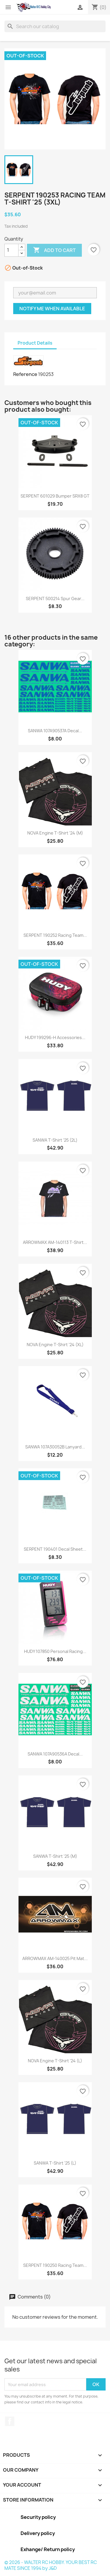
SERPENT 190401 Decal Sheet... (55, 1549)
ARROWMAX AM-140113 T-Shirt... (55, 1242)
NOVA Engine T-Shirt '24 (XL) (55, 1344)
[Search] (55, 26)
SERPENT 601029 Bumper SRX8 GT (55, 496)
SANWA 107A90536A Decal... (55, 1754)
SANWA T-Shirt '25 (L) (55, 2163)
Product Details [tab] (35, 343)
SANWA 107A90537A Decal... (55, 730)
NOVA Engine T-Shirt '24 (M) (55, 833)
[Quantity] (11, 250)
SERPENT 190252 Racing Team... (55, 935)
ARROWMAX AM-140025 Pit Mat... (55, 1958)
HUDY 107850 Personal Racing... (55, 1651)
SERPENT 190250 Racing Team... (55, 2265)
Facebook (9, 2421)
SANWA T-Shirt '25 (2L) (55, 1140)
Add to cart (54, 250)
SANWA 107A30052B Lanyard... (55, 1447)
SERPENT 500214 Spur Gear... (55, 598)
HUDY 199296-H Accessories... (55, 1037)
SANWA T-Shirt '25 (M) (55, 1856)
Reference (25, 374)
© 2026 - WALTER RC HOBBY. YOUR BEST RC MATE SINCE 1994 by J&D (50, 2565)
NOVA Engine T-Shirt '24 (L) (55, 2060)
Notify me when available (52, 308)
